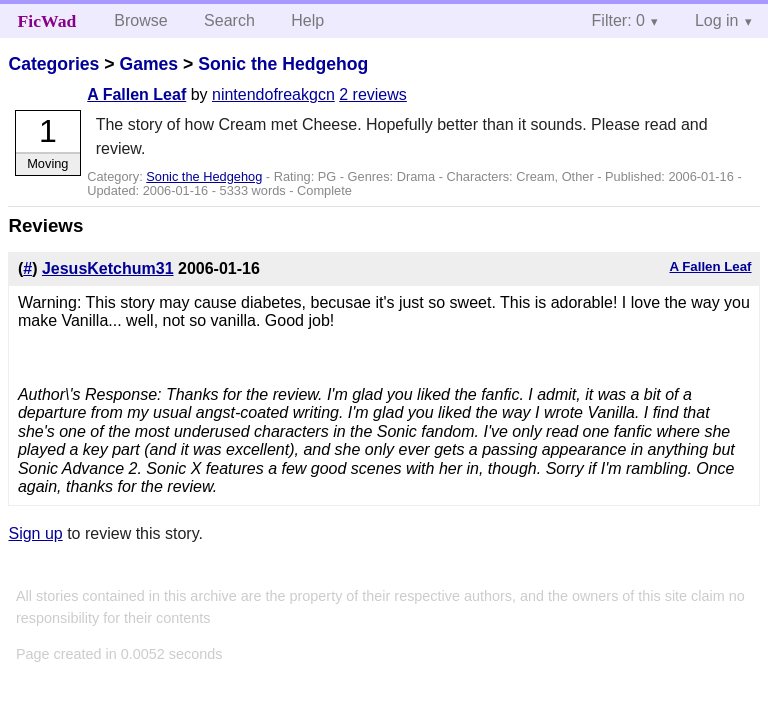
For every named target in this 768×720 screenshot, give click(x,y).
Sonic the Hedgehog (283, 64)
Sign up (35, 533)
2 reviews (373, 94)
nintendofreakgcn (273, 94)
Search (229, 20)
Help (307, 20)
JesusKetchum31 (108, 268)
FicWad (47, 21)
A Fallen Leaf (136, 94)
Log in (717, 20)
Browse (140, 20)
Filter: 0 (618, 20)
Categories (53, 64)
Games (148, 64)
